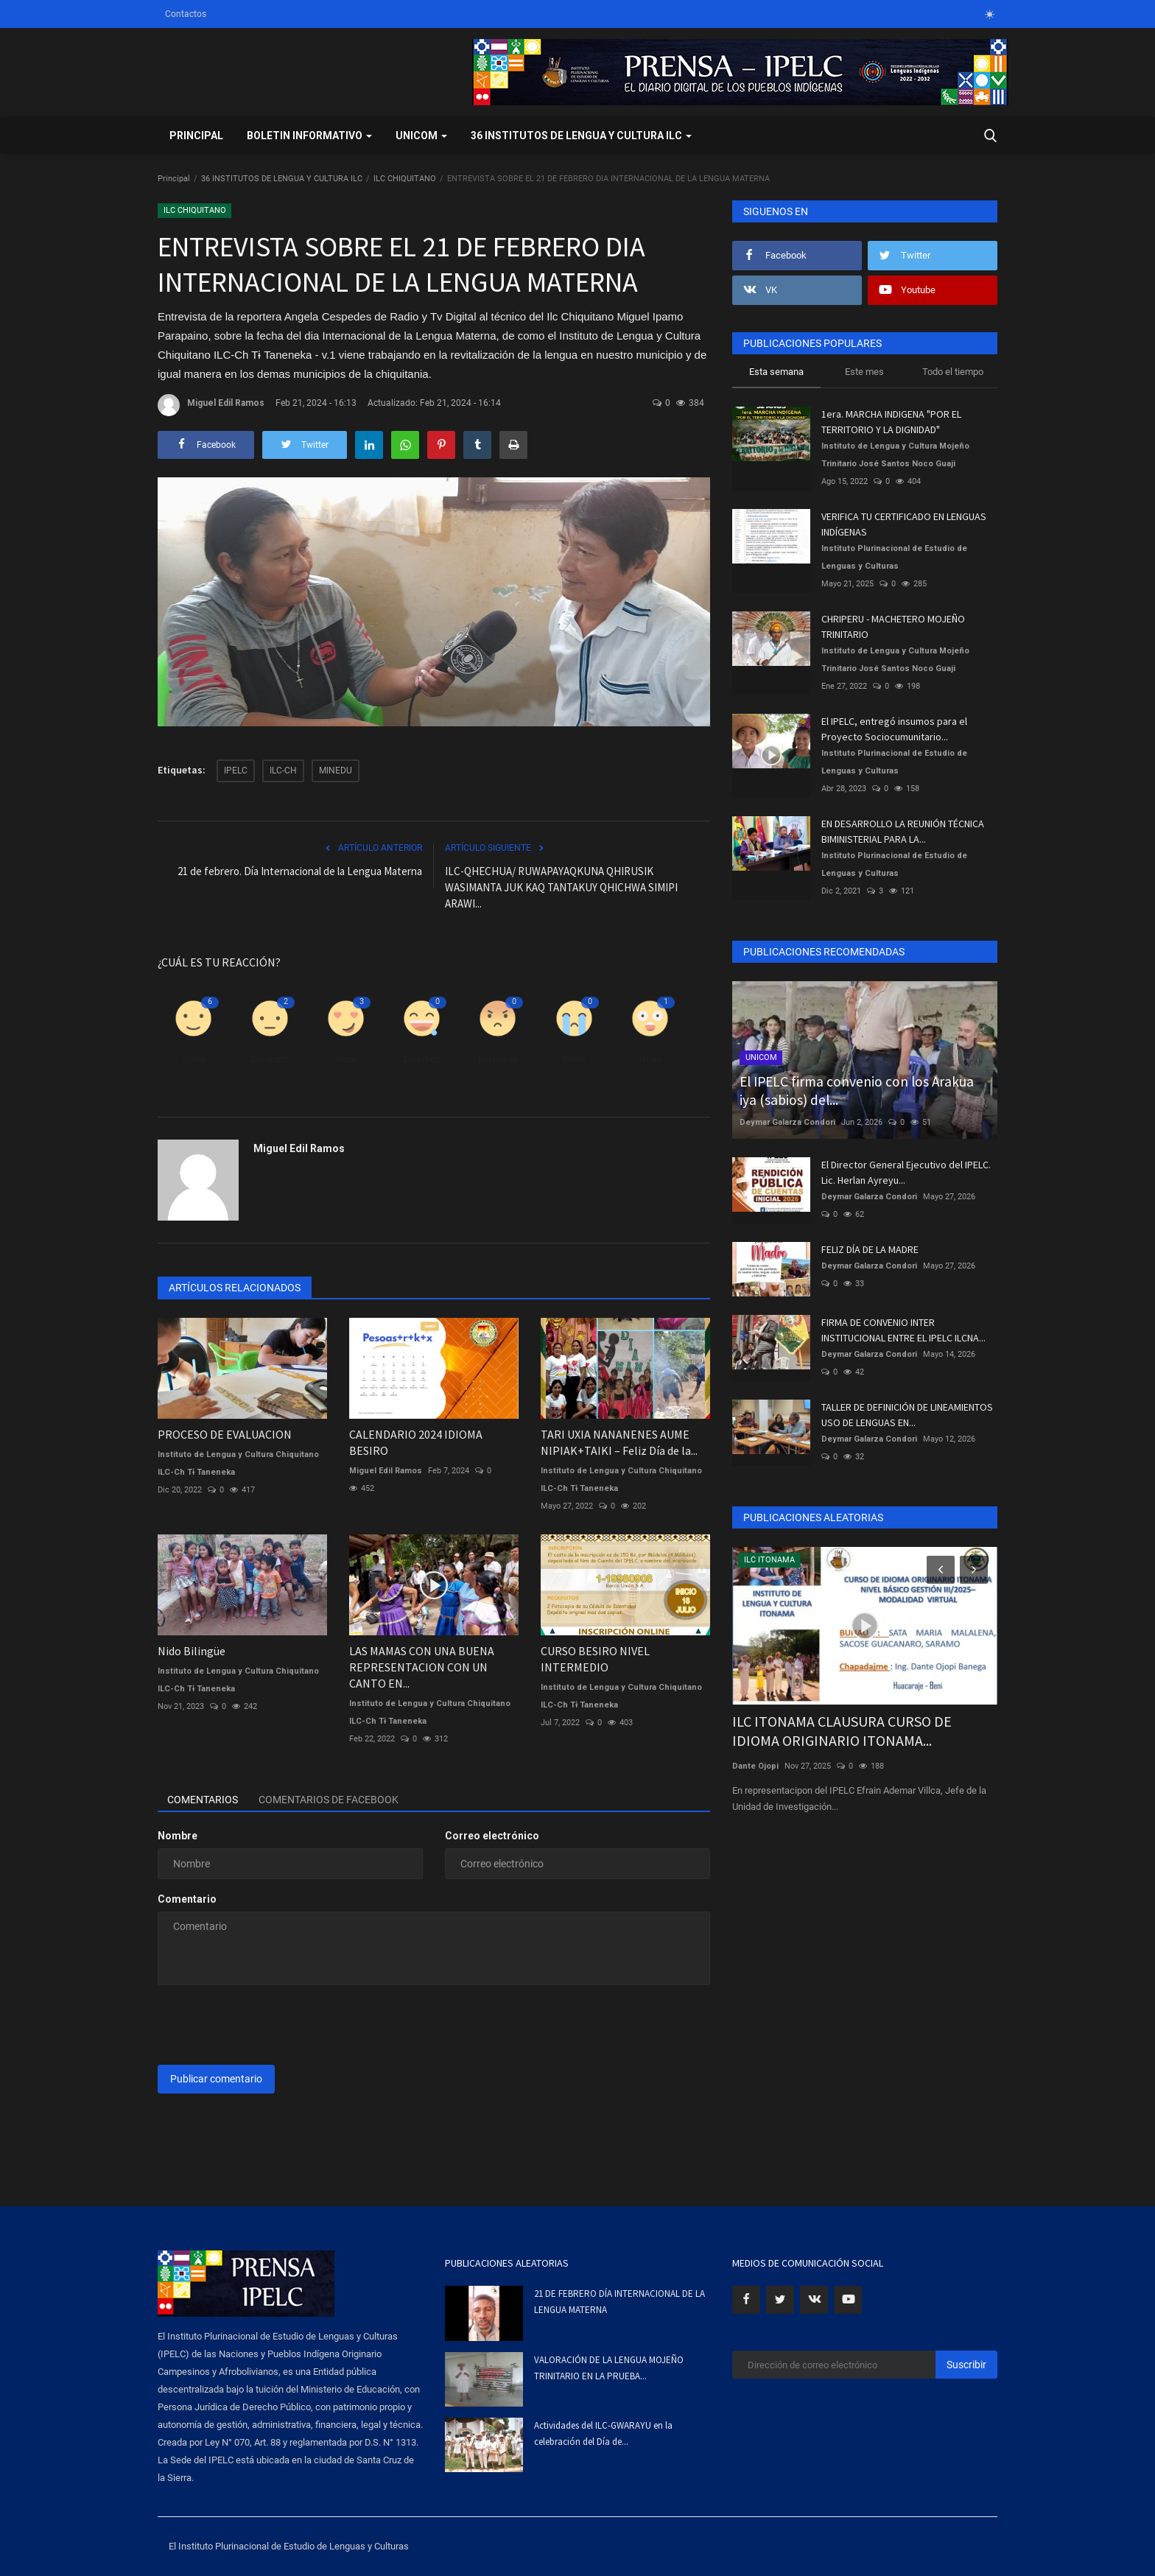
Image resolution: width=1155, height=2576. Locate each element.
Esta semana (776, 371)
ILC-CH (283, 770)
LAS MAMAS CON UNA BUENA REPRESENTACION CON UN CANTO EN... (421, 1667)
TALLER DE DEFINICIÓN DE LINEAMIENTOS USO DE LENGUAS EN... (907, 1414)
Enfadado (498, 1058)
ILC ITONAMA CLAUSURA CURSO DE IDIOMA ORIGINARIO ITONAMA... (842, 1730)
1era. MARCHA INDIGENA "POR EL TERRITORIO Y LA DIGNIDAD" (891, 421)
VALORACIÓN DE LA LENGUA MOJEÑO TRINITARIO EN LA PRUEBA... (609, 2368)
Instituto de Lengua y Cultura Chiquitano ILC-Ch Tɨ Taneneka (238, 1463)
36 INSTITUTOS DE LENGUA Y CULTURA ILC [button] (581, 135)
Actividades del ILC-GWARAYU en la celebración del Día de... (603, 2433)
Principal (196, 135)
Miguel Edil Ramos (211, 405)
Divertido (422, 1058)
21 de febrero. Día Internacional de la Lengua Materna (300, 871)
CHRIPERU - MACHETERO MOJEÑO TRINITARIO (893, 626)
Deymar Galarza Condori (787, 1122)
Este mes (864, 371)
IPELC (236, 770)
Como (193, 1058)
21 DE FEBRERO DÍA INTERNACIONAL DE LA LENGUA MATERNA (619, 2301)
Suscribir (966, 2364)
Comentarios (204, 1799)
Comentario (187, 1899)
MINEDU (335, 770)
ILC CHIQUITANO (404, 178)
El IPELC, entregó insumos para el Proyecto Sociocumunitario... (894, 729)
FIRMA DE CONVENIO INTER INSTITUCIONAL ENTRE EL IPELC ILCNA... (903, 1330)
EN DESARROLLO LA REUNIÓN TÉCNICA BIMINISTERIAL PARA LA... (902, 831)
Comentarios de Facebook (333, 1799)
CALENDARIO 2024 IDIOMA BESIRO (415, 1442)
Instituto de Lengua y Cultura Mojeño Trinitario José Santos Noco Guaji (895, 454)
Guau (650, 1058)
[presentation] (270, 2025)
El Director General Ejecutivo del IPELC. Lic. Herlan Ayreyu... (906, 1172)
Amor (345, 1058)
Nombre (177, 1836)
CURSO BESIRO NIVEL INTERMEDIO (595, 1658)
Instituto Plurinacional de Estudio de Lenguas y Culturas (894, 557)
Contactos (185, 14)
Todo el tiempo (952, 371)
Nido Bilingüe (191, 1650)
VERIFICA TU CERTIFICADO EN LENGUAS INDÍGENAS (903, 524)
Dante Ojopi (755, 1766)
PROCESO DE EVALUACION (225, 1434)
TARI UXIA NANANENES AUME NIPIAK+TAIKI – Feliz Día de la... (619, 1442)
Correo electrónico (492, 1836)
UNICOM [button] (421, 135)
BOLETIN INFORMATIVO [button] (309, 135)
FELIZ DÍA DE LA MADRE (870, 1249)
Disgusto (270, 1058)
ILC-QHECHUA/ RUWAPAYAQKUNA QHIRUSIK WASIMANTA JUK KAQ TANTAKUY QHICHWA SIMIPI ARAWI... (561, 887)
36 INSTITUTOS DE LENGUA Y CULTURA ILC (281, 178)
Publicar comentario (216, 2079)
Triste (574, 1058)
